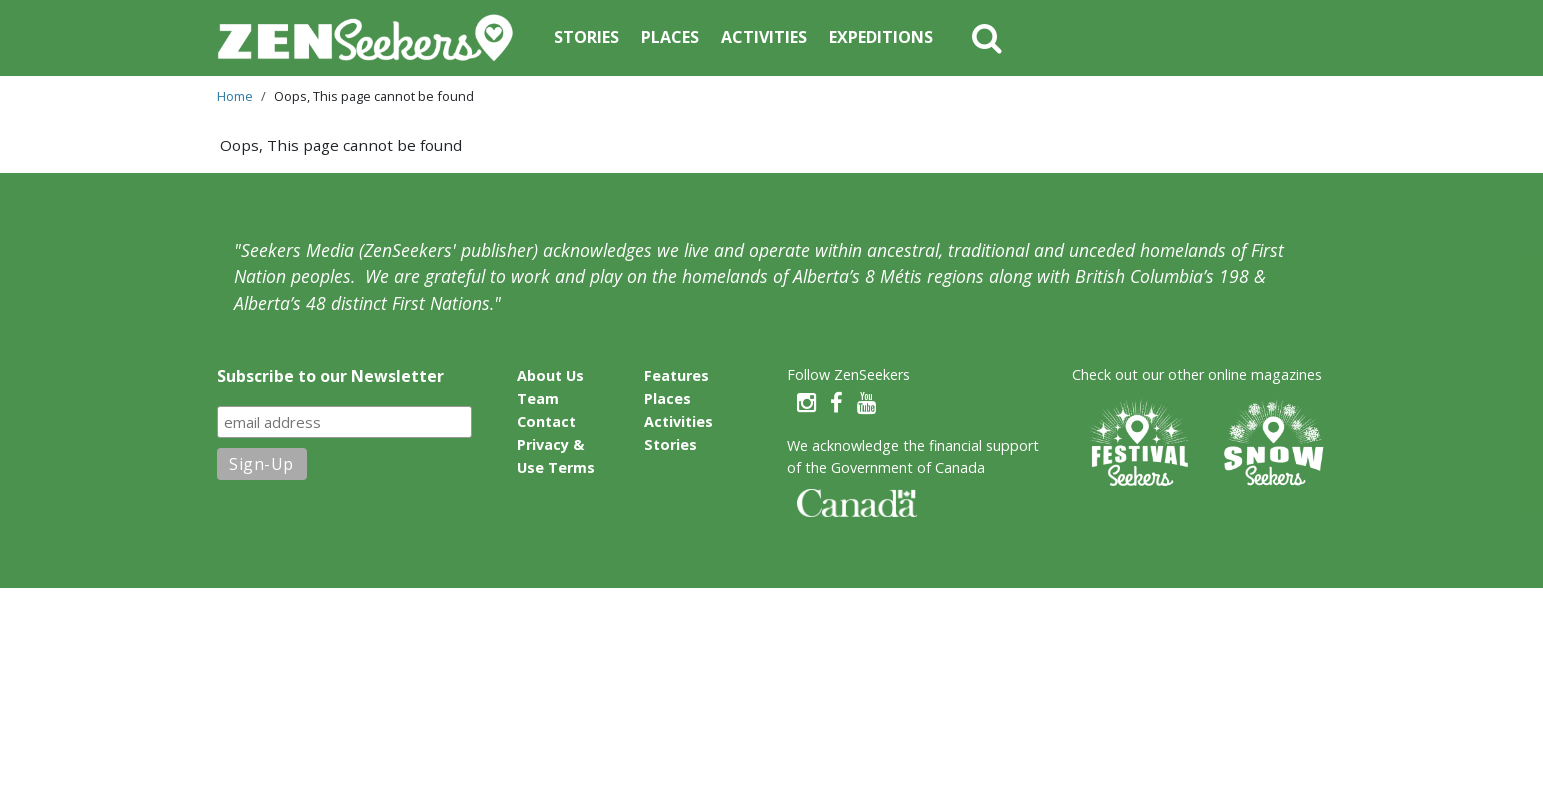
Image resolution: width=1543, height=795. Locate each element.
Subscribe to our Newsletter (330, 376)
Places (670, 37)
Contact (546, 421)
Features (676, 375)
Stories (586, 37)
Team (538, 398)
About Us (550, 375)
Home (235, 96)
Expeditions (881, 37)
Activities (764, 37)
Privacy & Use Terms (556, 456)
